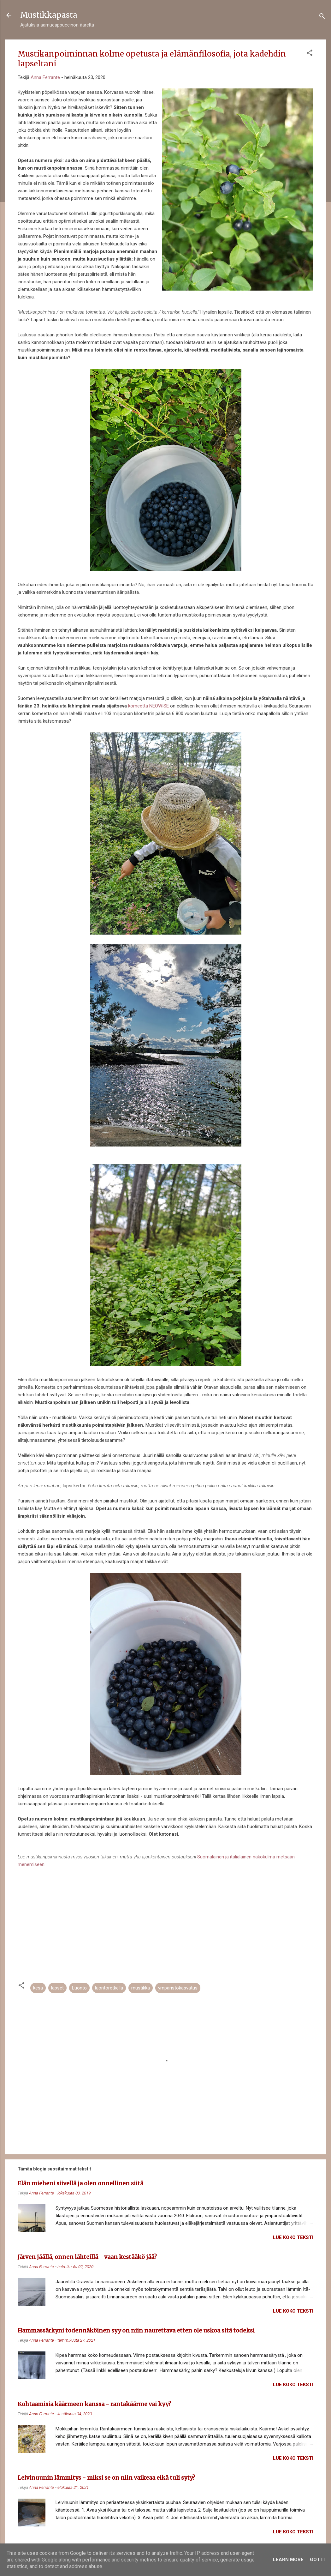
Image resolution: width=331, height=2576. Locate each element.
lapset (57, 1988)
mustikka (140, 1988)
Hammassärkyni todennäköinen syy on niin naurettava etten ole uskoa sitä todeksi (136, 2330)
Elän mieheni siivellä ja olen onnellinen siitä (80, 2183)
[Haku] (322, 17)
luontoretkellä (109, 1988)
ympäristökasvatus (178, 1988)
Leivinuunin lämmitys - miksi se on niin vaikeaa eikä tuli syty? (106, 2477)
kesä (38, 1988)
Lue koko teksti (293, 2237)
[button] (309, 54)
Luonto (79, 1988)
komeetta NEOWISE (148, 706)
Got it (318, 2559)
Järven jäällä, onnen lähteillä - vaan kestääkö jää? (87, 2256)
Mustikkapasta (48, 15)
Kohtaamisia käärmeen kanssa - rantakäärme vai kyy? (94, 2404)
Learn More (288, 2559)
